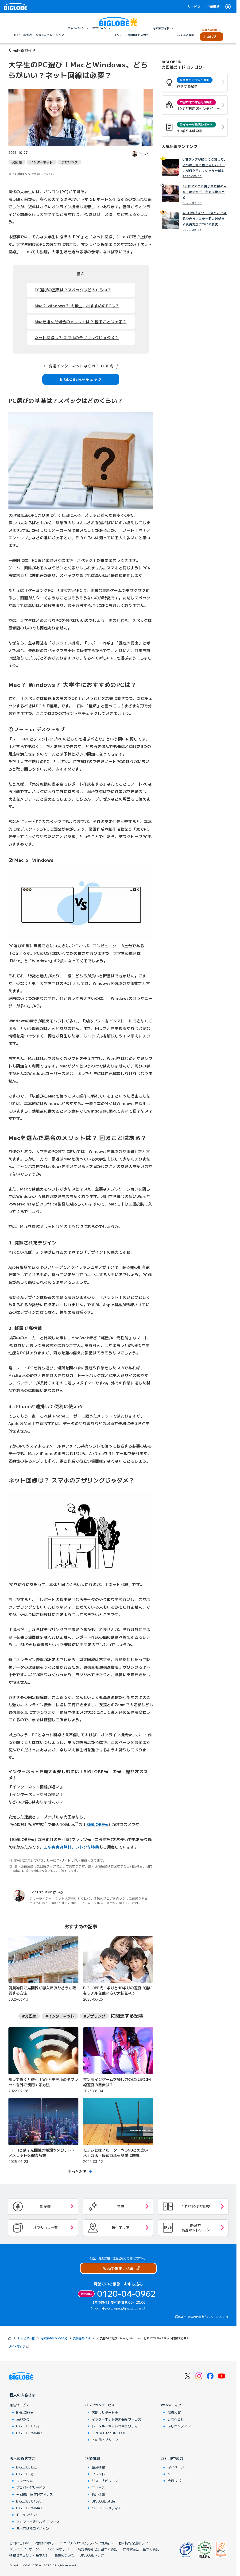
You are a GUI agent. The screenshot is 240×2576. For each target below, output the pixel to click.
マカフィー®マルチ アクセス (38, 2521)
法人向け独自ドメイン (32, 2528)
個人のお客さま (22, 2395)
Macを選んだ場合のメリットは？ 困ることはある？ (81, 321)
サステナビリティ (105, 2480)
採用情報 (98, 2494)
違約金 (117, 2258)
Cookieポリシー (60, 2549)
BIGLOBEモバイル (29, 2426)
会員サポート (177, 2480)
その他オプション (105, 2439)
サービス (194, 6)
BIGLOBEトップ (92, 2555)
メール (173, 2474)
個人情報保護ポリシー (134, 2543)
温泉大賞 (174, 2412)
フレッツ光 (24, 2480)
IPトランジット (27, 2514)
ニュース (98, 2487)
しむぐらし (176, 2419)
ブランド (98, 2474)
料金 (93, 2258)
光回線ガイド (24, 50)
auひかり (23, 2419)
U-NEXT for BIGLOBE (109, 2432)
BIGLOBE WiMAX (29, 2432)
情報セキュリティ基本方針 (29, 2555)
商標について (64, 2555)
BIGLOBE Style (103, 2501)
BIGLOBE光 (97, 1824)
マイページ (176, 2467)
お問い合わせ (19, 2543)
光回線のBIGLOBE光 (54, 2338)
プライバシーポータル (25, 2549)
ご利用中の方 (172, 2458)
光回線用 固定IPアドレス (34, 2494)
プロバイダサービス (31, 2487)
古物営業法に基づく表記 (141, 2549)
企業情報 (213, 6)
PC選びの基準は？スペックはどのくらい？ (73, 290)
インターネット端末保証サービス (116, 2419)
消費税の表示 (44, 2543)
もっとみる (77, 2171)
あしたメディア (179, 2426)
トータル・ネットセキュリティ (115, 2426)
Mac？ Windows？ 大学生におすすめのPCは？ (77, 305)
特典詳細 (104, 2258)
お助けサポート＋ (105, 2412)
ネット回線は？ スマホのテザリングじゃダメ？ (77, 337)
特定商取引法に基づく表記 (97, 2549)
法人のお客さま (22, 2458)
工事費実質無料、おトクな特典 (71, 1847)
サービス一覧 (26, 2338)
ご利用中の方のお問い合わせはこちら (118, 2308)
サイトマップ (19, 2346)
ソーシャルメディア (106, 2508)
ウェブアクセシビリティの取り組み (86, 2543)
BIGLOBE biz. (26, 2467)
